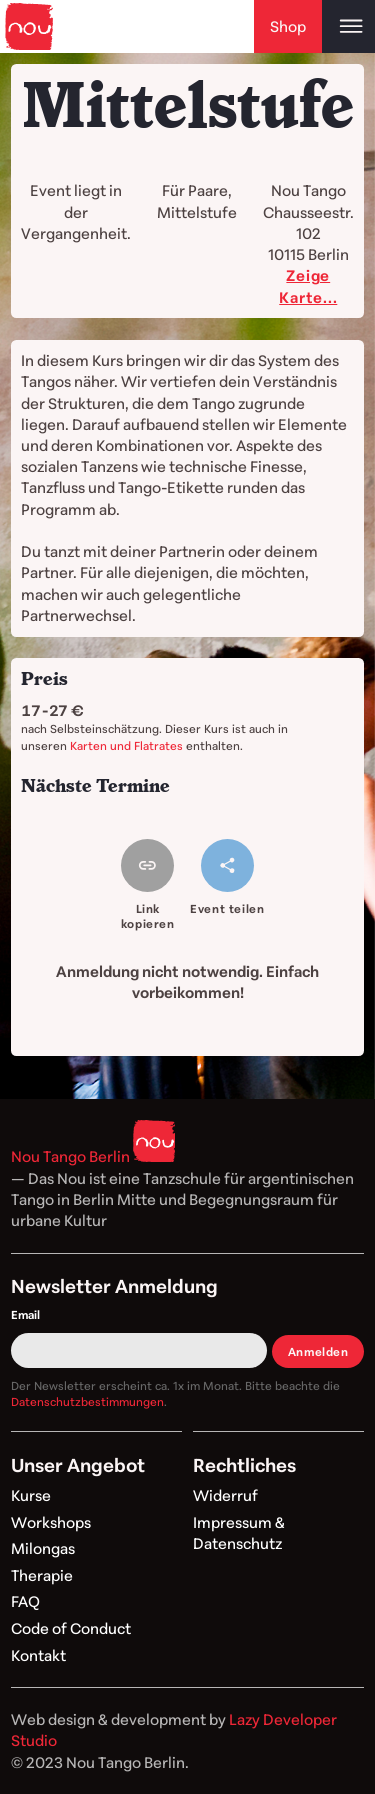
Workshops (51, 1522)
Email (25, 1314)
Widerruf (225, 1495)
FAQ (25, 1601)
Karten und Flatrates (126, 745)
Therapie (42, 1575)
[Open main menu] (348, 26)
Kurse (31, 1495)
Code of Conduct (71, 1628)
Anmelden (318, 1351)
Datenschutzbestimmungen (87, 1401)
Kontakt (38, 1655)
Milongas (43, 1548)
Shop (288, 26)
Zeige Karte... (308, 285)
